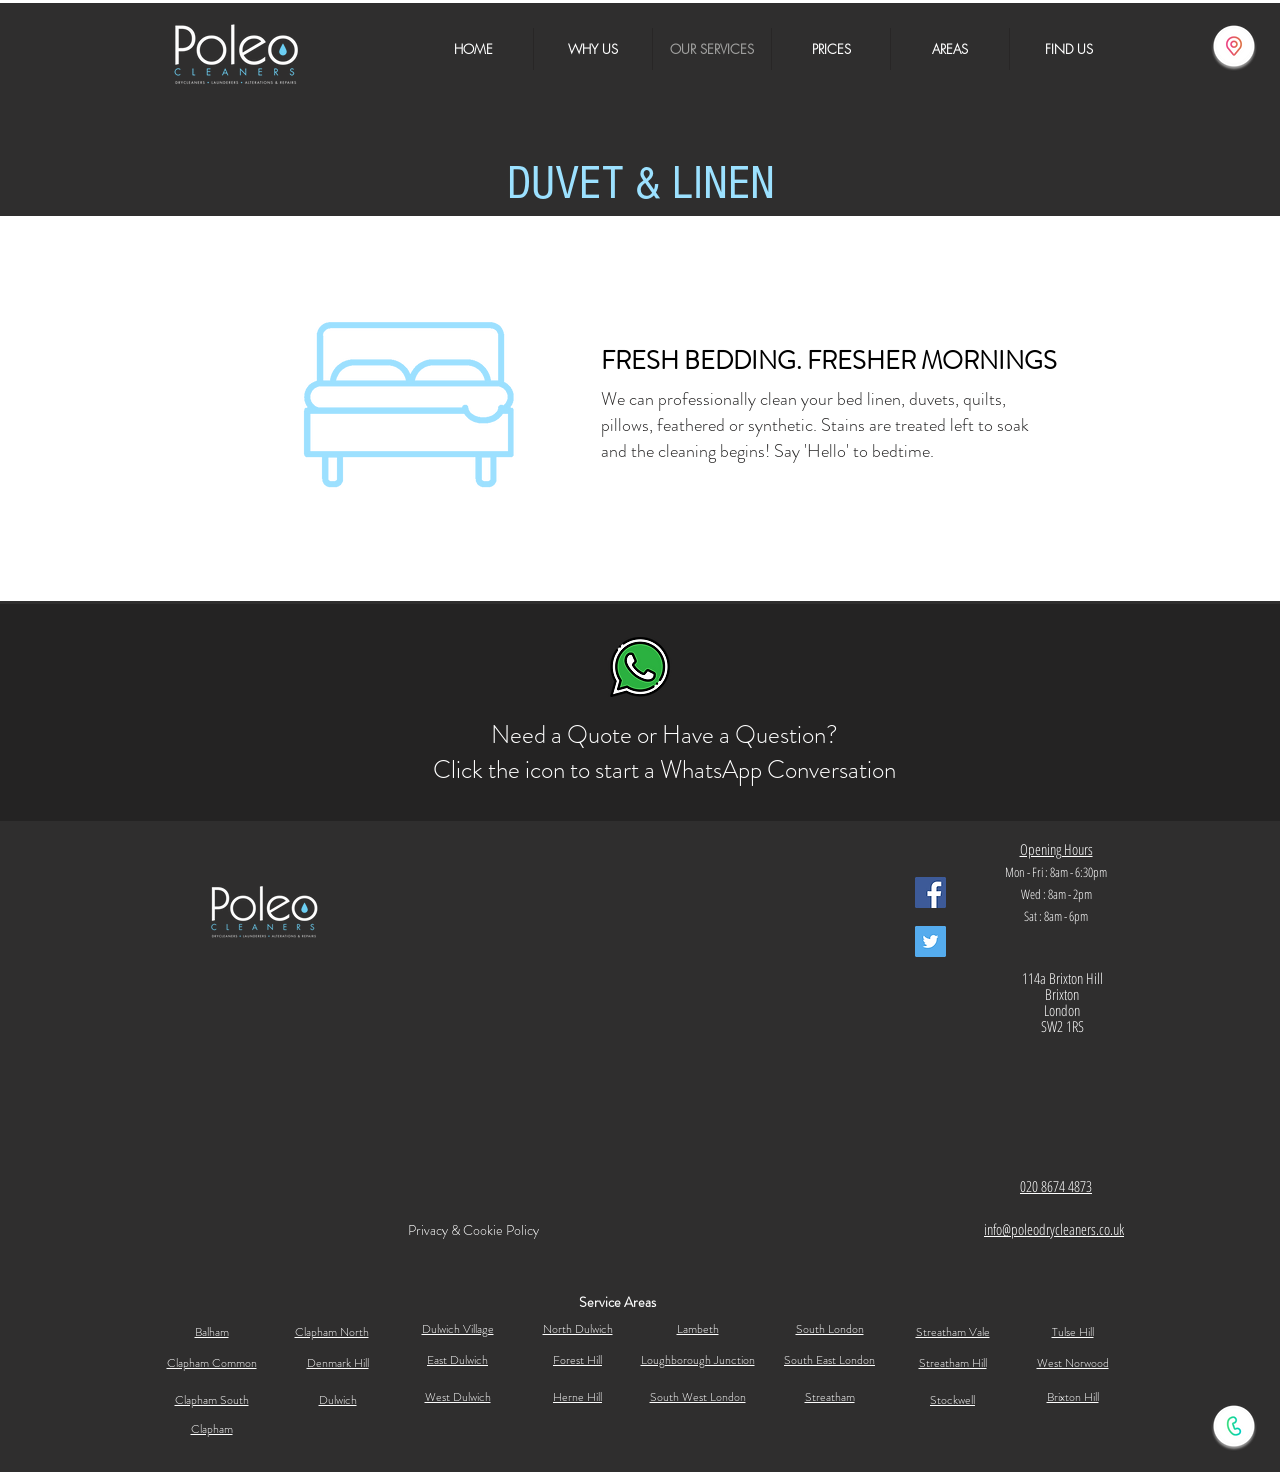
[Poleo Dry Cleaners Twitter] (930, 941)
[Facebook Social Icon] (930, 892)
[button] (950, 49)
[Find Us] (1234, 46)
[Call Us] (1234, 1426)
